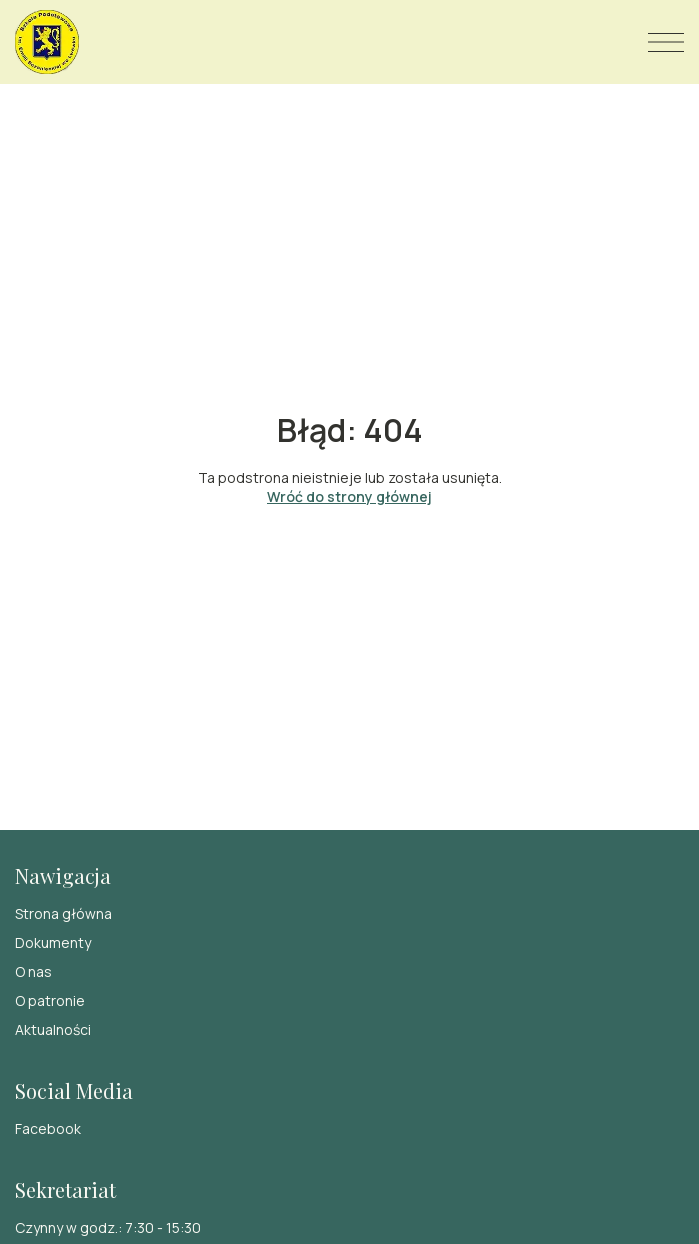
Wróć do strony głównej (349, 496)
